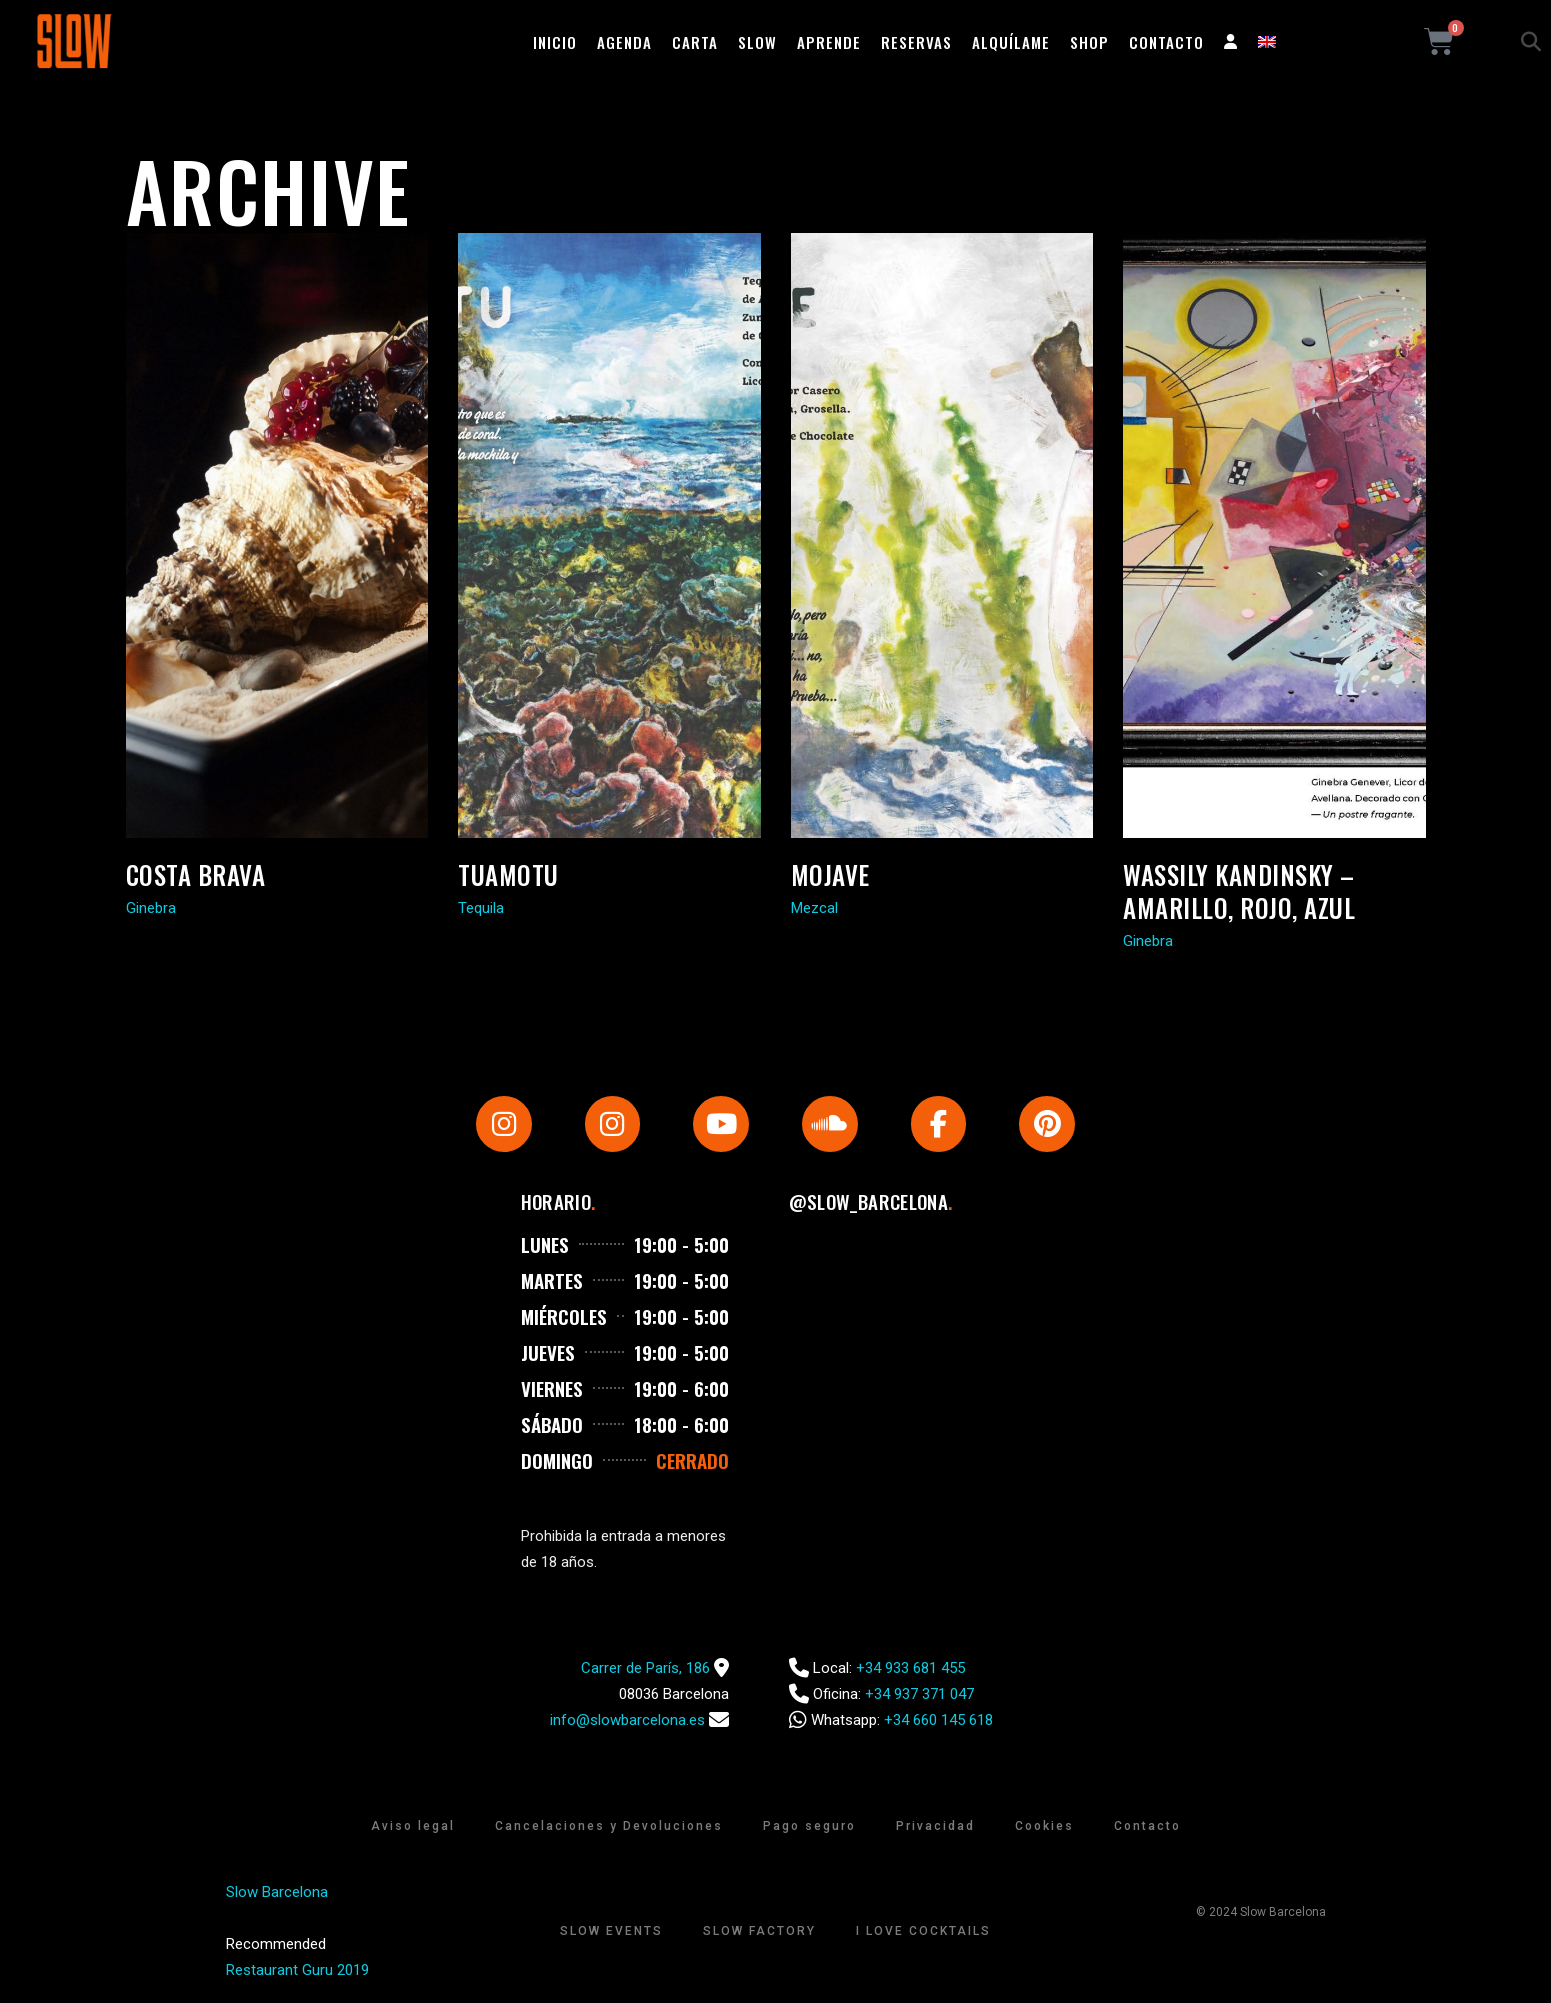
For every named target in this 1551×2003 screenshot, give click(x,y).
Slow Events (611, 1931)
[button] (1531, 42)
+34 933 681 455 (910, 1668)
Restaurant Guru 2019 (297, 1970)
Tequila (481, 908)
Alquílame (1011, 42)
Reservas (916, 42)
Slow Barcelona (277, 1892)
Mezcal (814, 908)
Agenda (624, 42)
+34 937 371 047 (919, 1694)
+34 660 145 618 (938, 1720)
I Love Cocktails (923, 1931)
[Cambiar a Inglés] (1267, 42)
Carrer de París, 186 (645, 1668)
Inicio (555, 42)
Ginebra (151, 908)
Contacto (1166, 42)
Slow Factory (759, 1931)
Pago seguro (809, 1826)
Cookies (1044, 1826)
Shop (1089, 42)
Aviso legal (413, 1826)
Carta (695, 42)
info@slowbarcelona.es (627, 1720)
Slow (757, 42)
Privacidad (935, 1826)
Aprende (829, 42)
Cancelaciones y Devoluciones (609, 1826)
